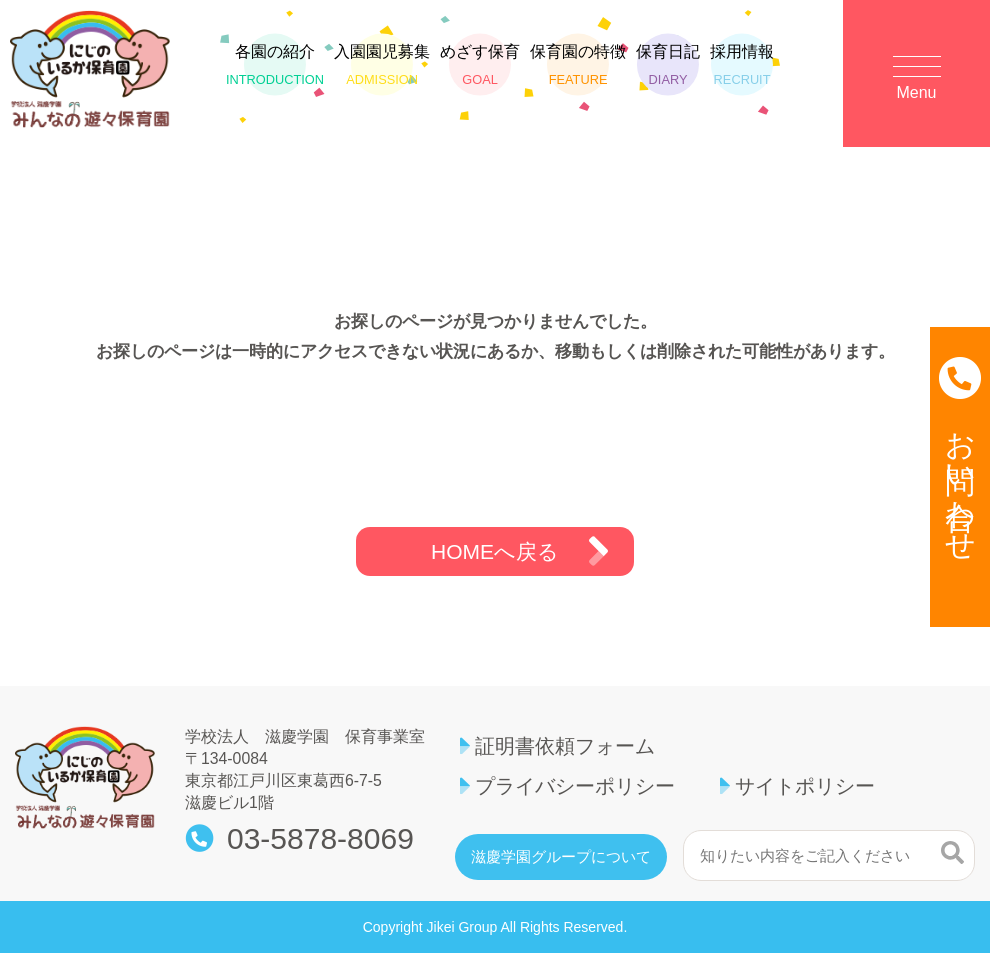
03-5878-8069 (320, 839)
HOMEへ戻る (495, 551)
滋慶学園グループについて (561, 857)
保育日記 (668, 65)
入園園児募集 (382, 65)
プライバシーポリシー (575, 786)
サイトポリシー (805, 786)
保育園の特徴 (578, 65)
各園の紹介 (275, 65)
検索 (952, 853)
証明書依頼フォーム (565, 746)
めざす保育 (480, 65)
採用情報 (742, 65)
